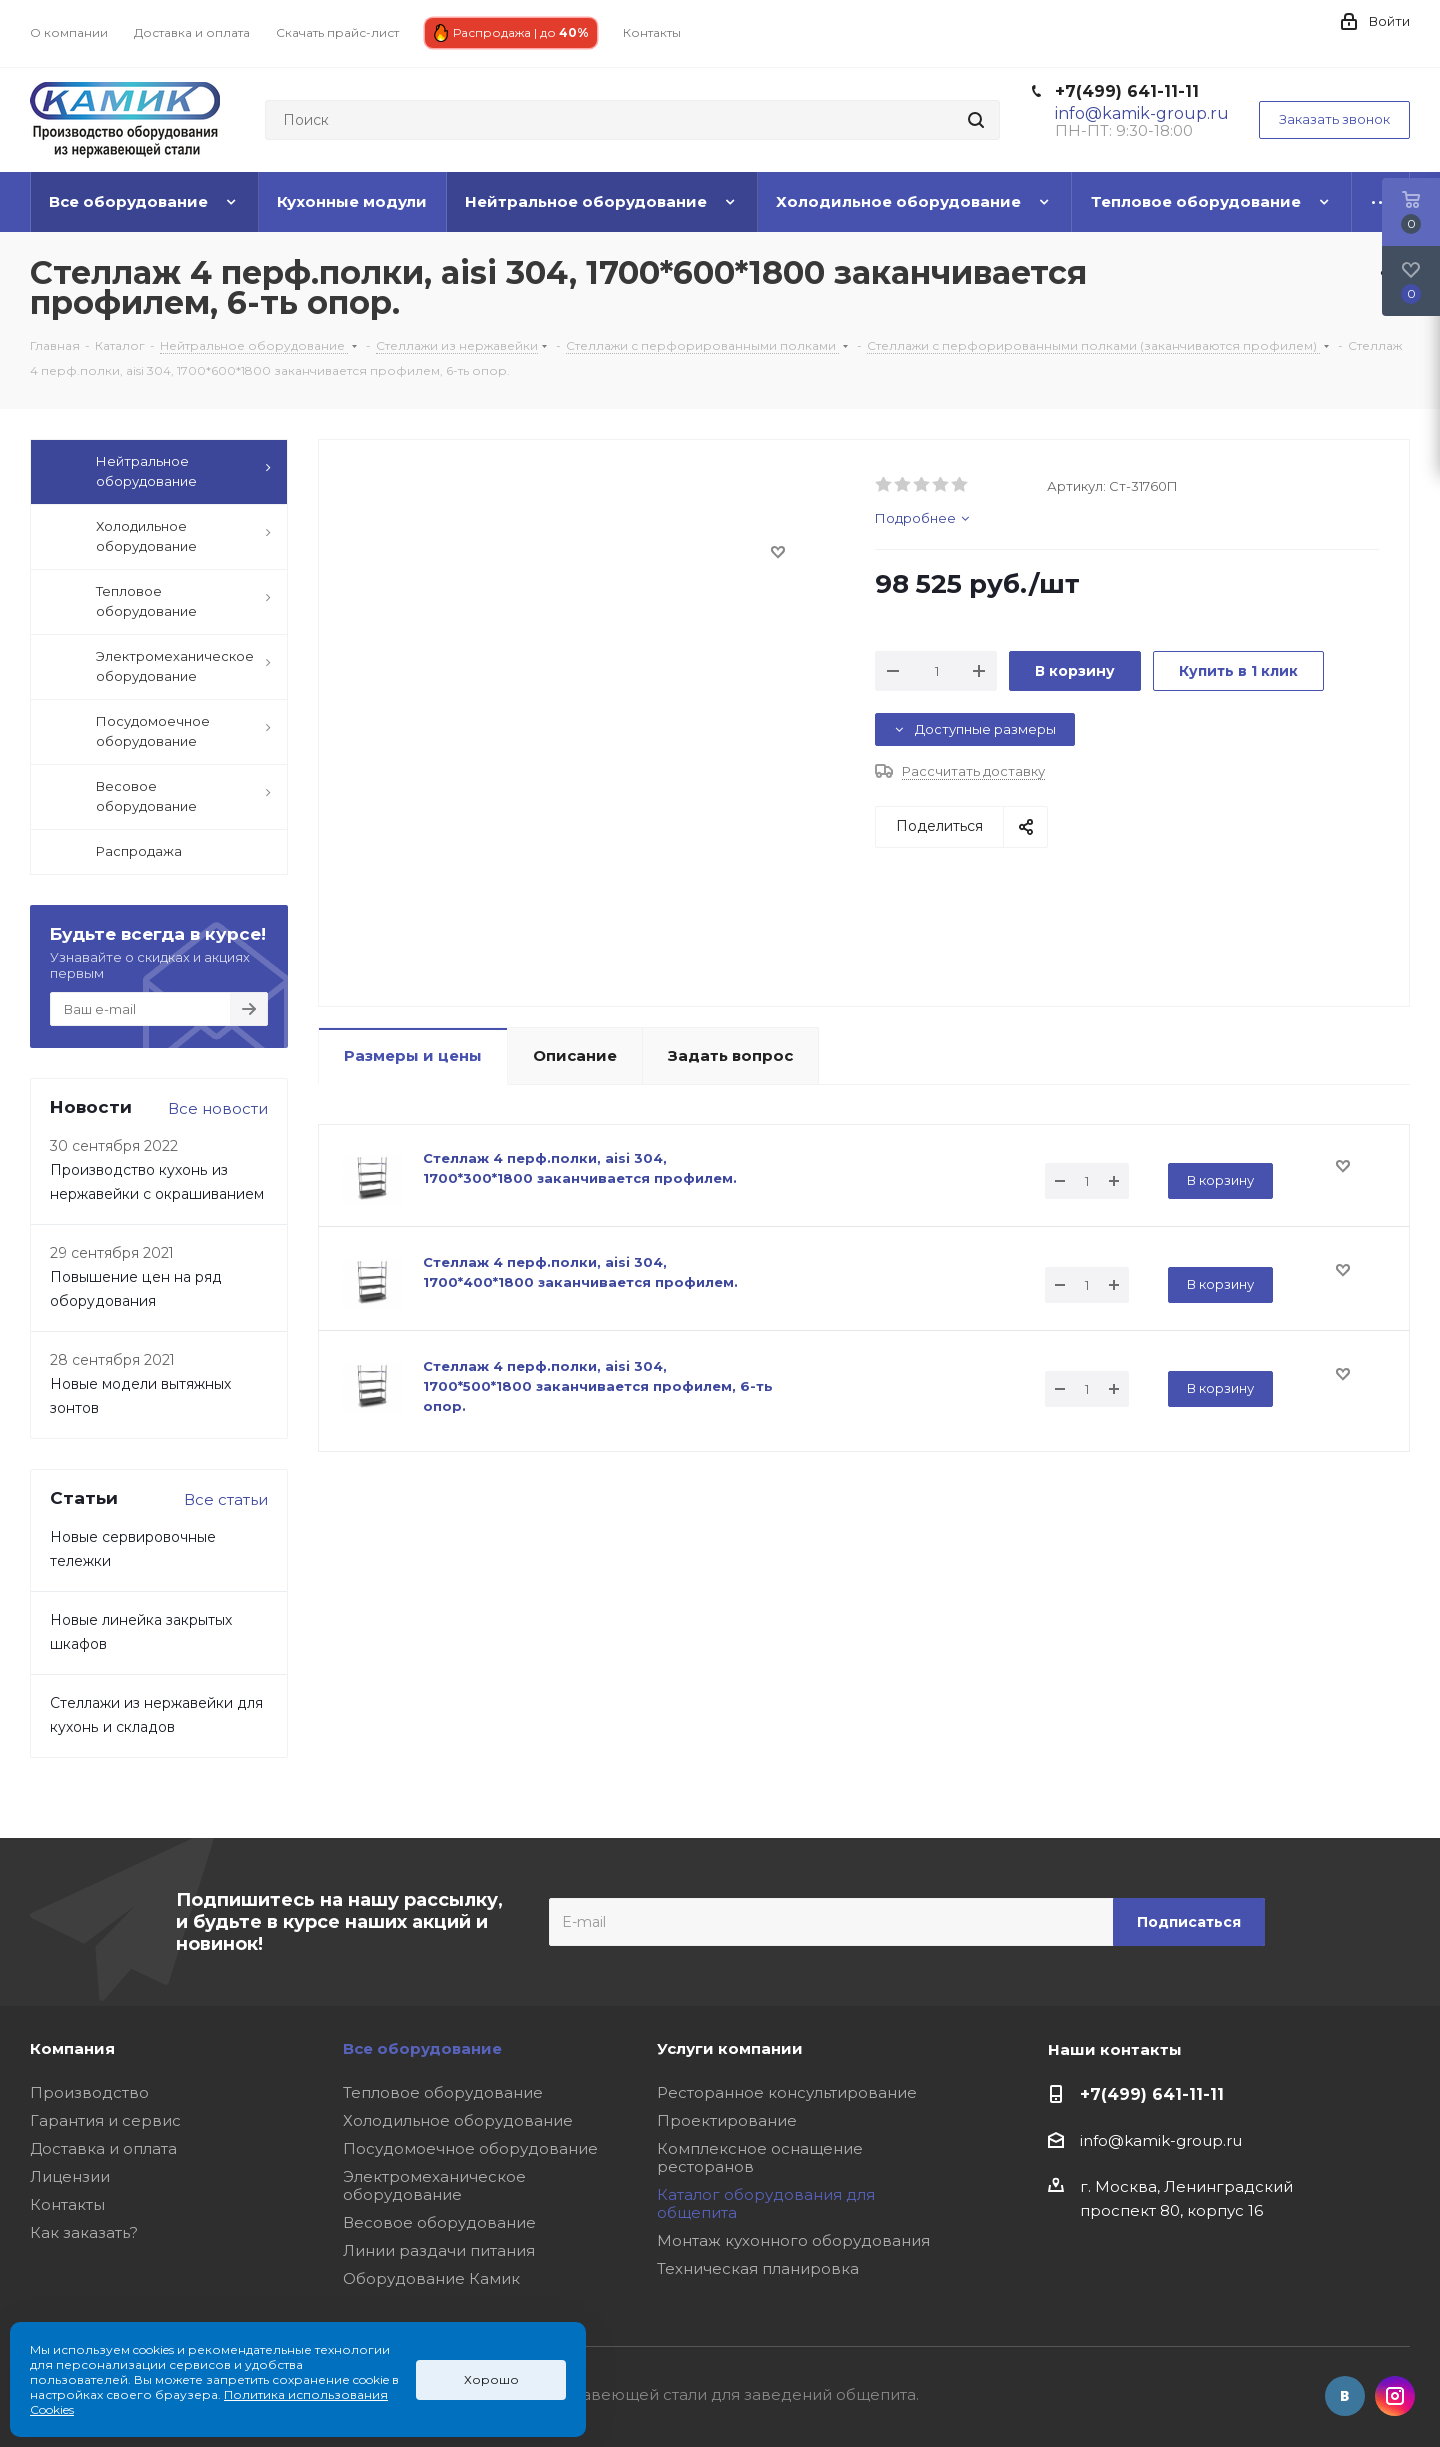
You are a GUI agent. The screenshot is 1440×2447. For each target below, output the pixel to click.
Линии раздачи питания (439, 2250)
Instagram (1395, 2396)
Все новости (218, 1108)
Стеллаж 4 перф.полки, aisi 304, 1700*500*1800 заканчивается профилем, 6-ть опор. (598, 1386)
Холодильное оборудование (458, 2120)
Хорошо (491, 2379)
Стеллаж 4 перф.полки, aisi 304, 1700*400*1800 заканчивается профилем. (580, 1272)
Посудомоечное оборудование (470, 2148)
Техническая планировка (758, 2268)
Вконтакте (1345, 2396)
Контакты (67, 2204)
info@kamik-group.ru (1161, 2140)
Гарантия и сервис (105, 2120)
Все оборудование (422, 2048)
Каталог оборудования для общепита (766, 2203)
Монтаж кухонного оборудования (793, 2240)
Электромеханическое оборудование (434, 2185)
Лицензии (70, 2176)
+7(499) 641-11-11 (1127, 91)
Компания (72, 2048)
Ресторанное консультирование (787, 2092)
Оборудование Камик (431, 2278)
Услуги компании (730, 2048)
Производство (89, 2092)
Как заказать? (84, 2232)
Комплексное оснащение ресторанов (760, 2157)
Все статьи (226, 1499)
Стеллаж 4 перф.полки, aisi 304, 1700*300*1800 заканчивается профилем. (580, 1168)
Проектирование (727, 2120)
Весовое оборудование (439, 2222)
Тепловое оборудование (443, 2092)
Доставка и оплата (103, 2148)
